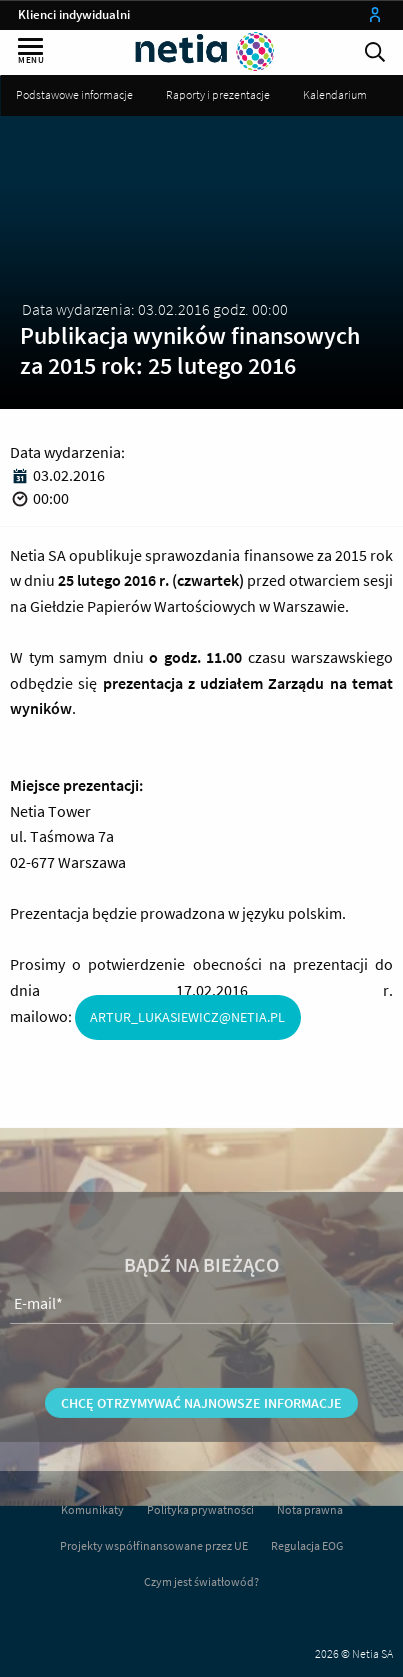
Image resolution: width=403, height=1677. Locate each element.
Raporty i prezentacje (218, 94)
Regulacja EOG (307, 1545)
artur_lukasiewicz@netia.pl (187, 1017)
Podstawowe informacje (74, 94)
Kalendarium (335, 94)
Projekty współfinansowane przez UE (154, 1545)
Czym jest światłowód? (201, 1581)
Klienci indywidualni (74, 14)
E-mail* (38, 1341)
